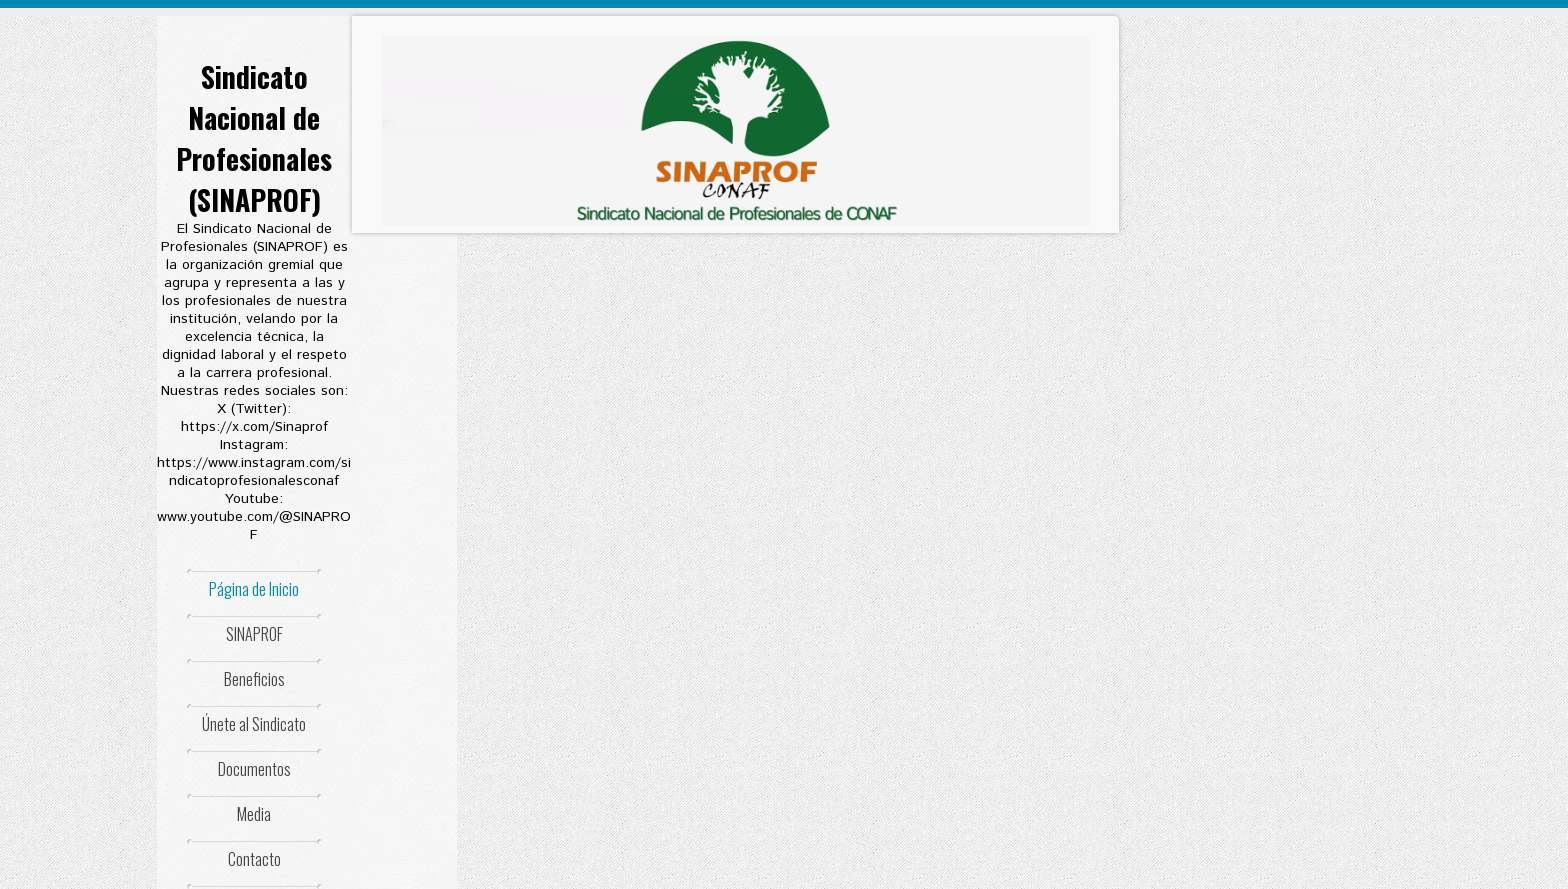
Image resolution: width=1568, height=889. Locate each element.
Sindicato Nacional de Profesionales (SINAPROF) (254, 138)
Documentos (254, 769)
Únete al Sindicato (254, 724)
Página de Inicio (254, 589)
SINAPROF (254, 634)
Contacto (254, 859)
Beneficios (254, 679)
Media (254, 814)
